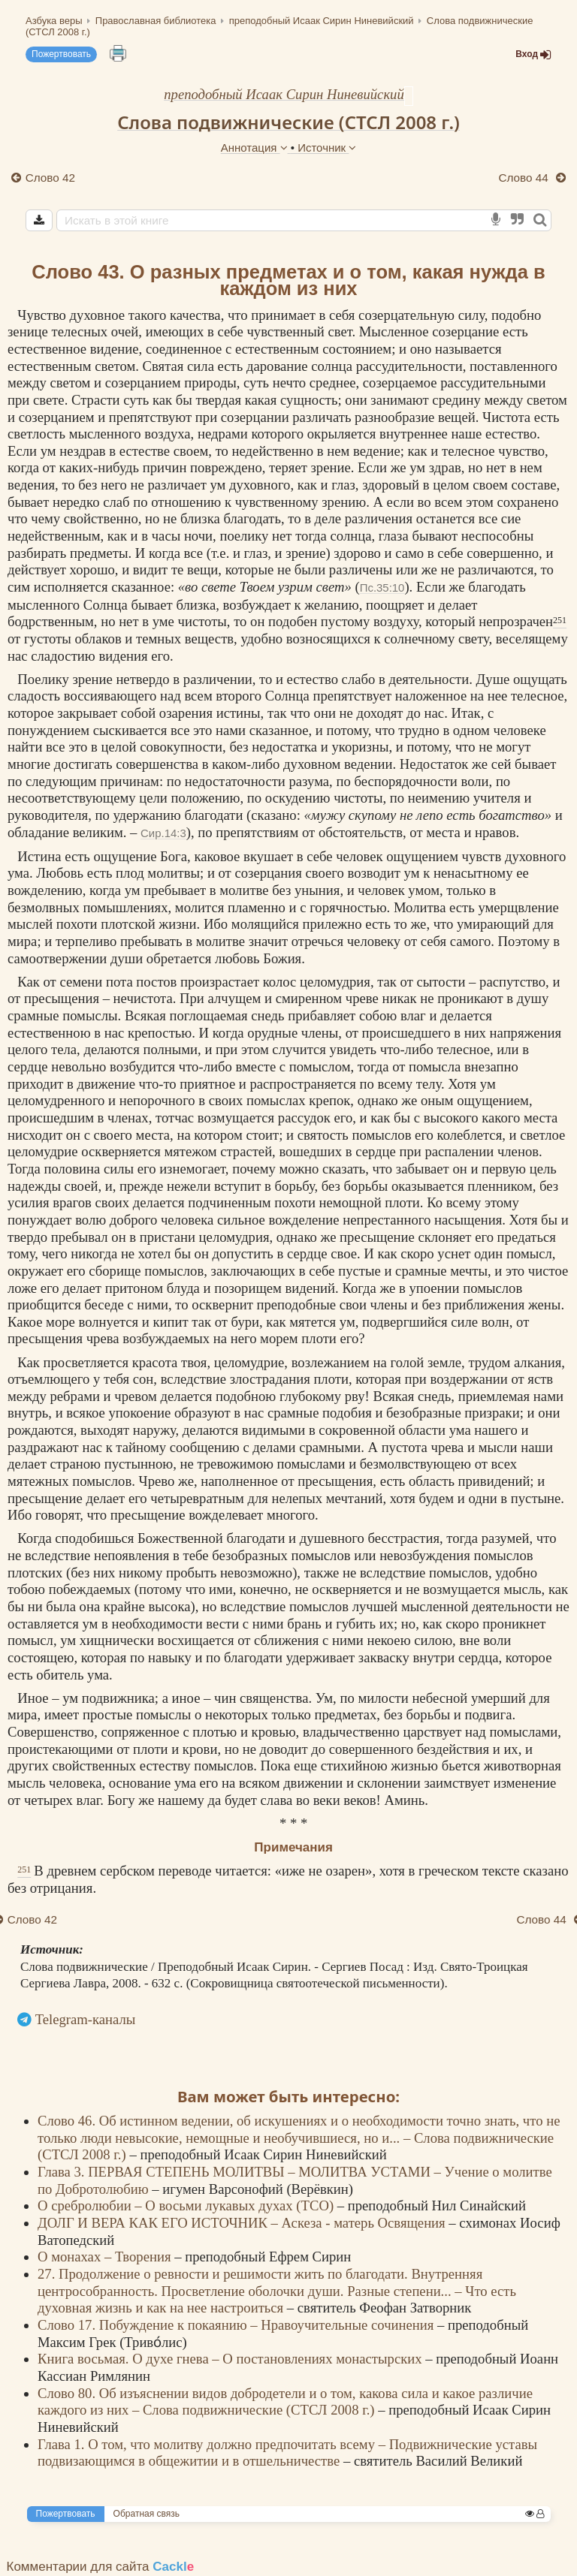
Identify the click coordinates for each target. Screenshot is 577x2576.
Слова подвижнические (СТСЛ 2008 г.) (288, 122)
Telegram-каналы (85, 2019)
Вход (533, 54)
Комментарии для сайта (101, 2566)
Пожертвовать (61, 54)
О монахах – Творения (106, 2256)
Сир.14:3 (163, 833)
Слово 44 (524, 177)
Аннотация (256, 147)
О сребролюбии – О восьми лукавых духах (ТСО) (187, 2205)
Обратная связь (146, 2513)
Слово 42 (50, 177)
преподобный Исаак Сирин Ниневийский (284, 94)
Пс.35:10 (382, 587)
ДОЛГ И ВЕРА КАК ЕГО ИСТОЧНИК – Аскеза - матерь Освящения (243, 2223)
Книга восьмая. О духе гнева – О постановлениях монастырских (231, 2359)
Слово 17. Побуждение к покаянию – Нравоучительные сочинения (237, 2325)
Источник (327, 147)
